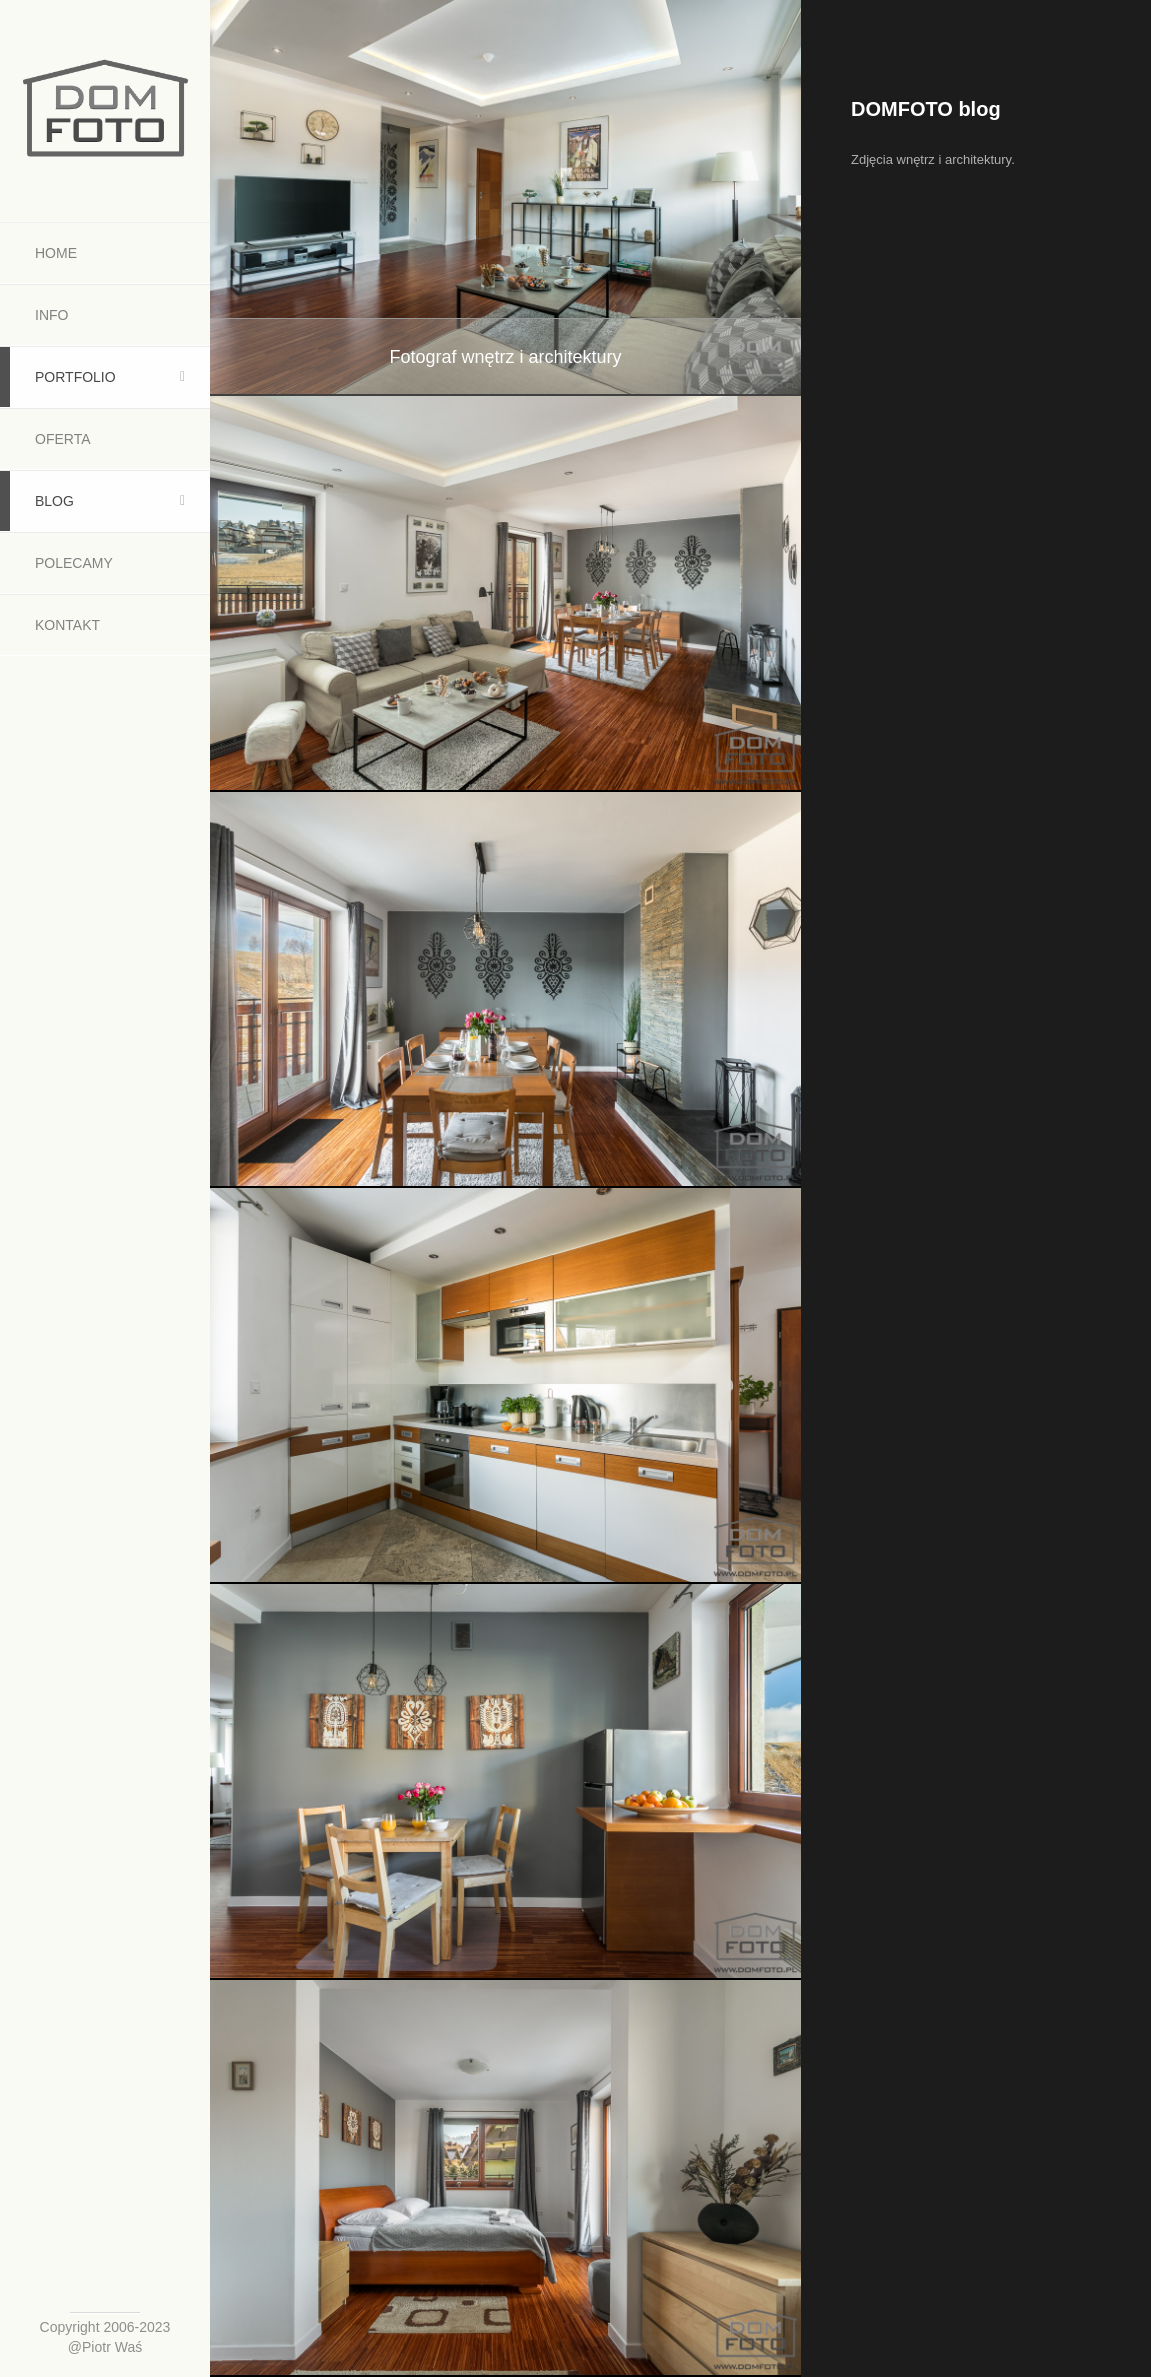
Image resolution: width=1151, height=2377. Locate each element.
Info (51, 315)
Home (56, 253)
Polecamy (74, 563)
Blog (54, 501)
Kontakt (67, 625)
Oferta (63, 439)
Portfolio (75, 377)
